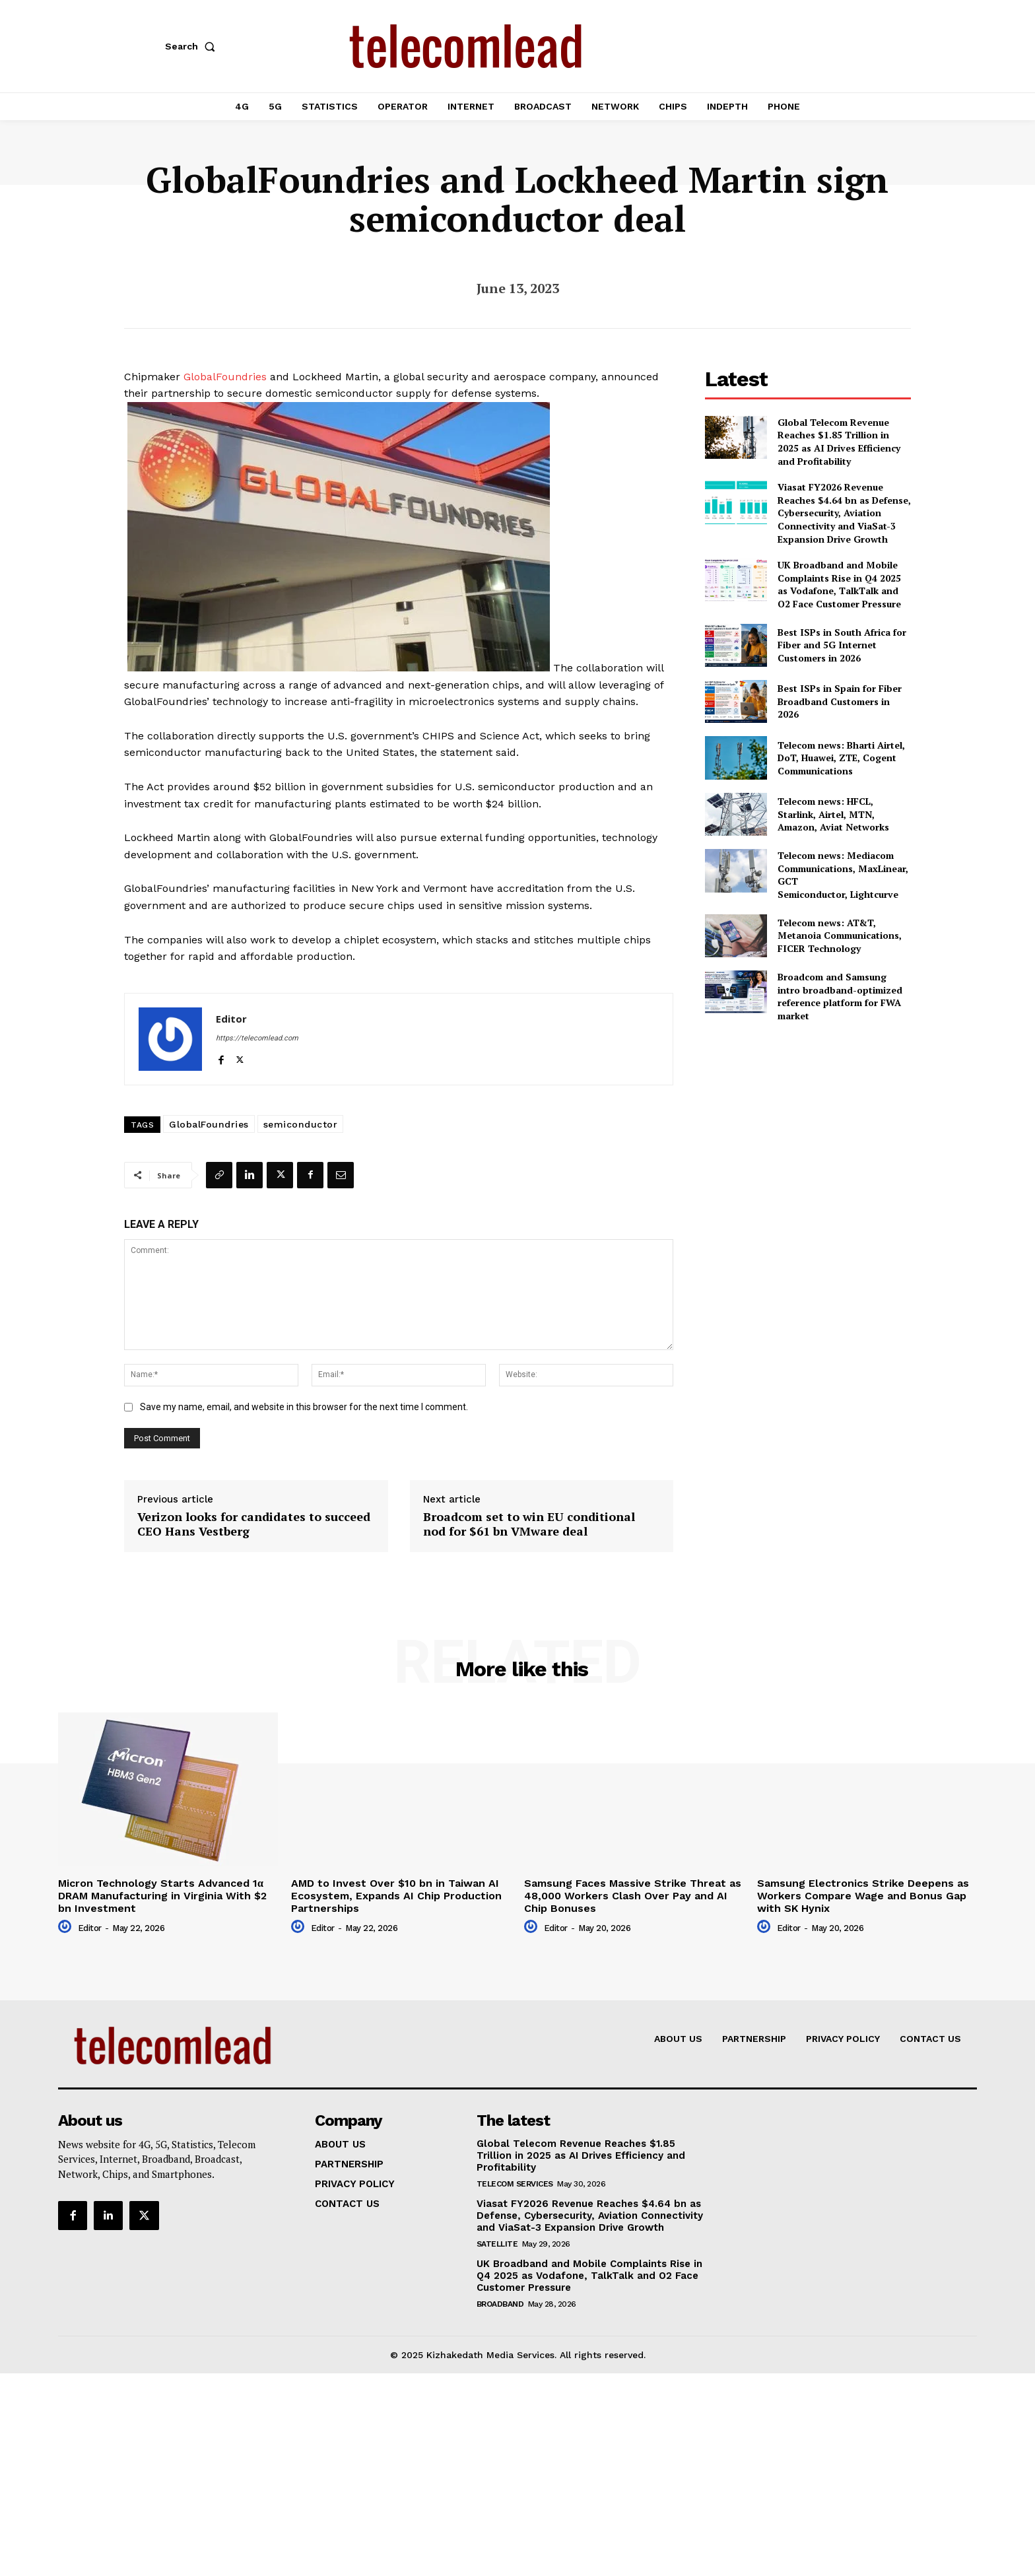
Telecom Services (515, 2183)
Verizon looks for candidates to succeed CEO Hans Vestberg (253, 1524)
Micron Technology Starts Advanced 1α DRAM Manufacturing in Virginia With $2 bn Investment (162, 1896)
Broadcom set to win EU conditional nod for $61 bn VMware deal (529, 1524)
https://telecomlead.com (257, 1038)
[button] (192, 46)
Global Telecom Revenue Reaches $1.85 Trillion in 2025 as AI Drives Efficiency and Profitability (839, 441)
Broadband (500, 2304)
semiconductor (300, 1124)
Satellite (497, 2244)
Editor (231, 1018)
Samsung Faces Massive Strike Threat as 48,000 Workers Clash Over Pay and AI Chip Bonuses (632, 1896)
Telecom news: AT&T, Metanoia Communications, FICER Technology (840, 935)
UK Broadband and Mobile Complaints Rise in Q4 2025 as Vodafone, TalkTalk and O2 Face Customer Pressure (839, 584)
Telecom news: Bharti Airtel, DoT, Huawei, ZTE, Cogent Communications (841, 758)
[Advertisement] (808, 1125)
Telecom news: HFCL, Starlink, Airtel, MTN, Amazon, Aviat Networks (833, 814)
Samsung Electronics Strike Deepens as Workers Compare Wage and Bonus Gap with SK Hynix (863, 1896)
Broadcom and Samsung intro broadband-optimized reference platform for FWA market (840, 996)
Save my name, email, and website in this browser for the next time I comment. (304, 1407)
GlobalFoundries (225, 376)
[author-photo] (66, 1927)
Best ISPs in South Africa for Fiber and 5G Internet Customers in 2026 (842, 645)
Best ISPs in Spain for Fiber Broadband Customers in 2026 (840, 701)
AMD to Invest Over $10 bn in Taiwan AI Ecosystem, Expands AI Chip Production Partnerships (396, 1896)
